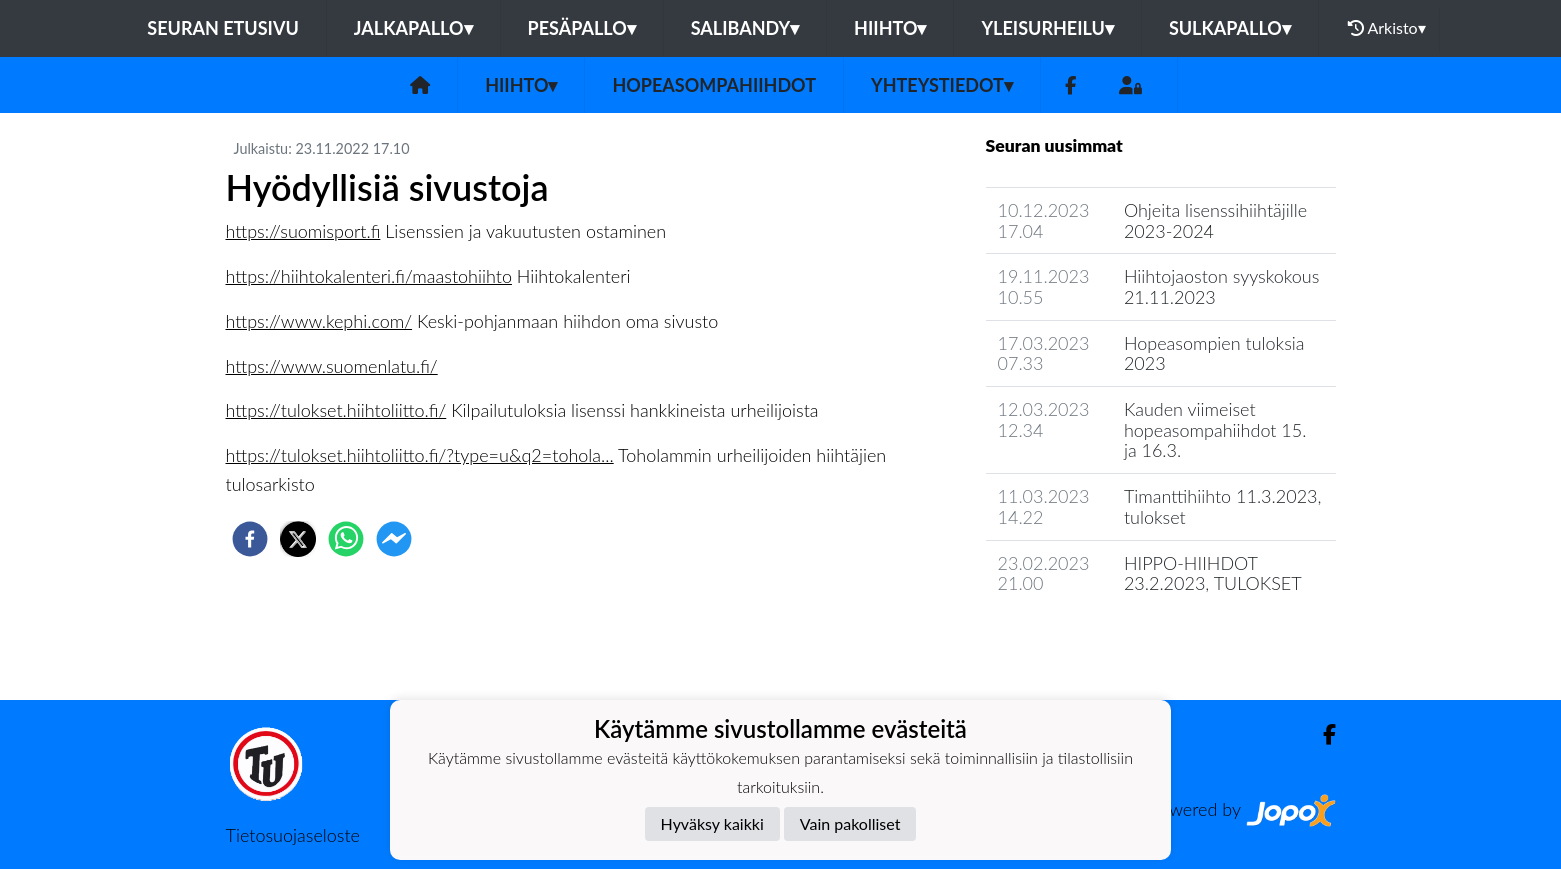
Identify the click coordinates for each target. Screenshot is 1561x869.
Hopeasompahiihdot (714, 85)
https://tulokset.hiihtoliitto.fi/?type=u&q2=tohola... (420, 455)
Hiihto (890, 28)
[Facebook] (1070, 85)
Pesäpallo (582, 28)
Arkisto (1387, 28)
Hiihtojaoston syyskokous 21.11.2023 (1222, 286)
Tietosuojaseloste (293, 835)
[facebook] (250, 539)
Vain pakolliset (850, 823)
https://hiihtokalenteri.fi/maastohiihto (369, 276)
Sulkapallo (1230, 28)
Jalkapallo (413, 28)
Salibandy (745, 28)
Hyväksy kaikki (712, 823)
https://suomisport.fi (303, 231)
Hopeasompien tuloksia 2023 (1214, 353)
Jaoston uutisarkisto (1077, 640)
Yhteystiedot (942, 85)
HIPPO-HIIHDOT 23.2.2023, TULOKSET (1213, 573)
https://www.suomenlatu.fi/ (332, 366)
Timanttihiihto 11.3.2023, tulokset (1223, 506)
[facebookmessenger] (394, 539)
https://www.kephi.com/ (319, 321)
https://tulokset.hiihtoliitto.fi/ (336, 410)
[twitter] (298, 539)
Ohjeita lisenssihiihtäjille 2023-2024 (1215, 220)
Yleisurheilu (1047, 28)
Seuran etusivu (223, 28)
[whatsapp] (346, 539)
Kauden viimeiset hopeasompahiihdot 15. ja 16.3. (1215, 429)
